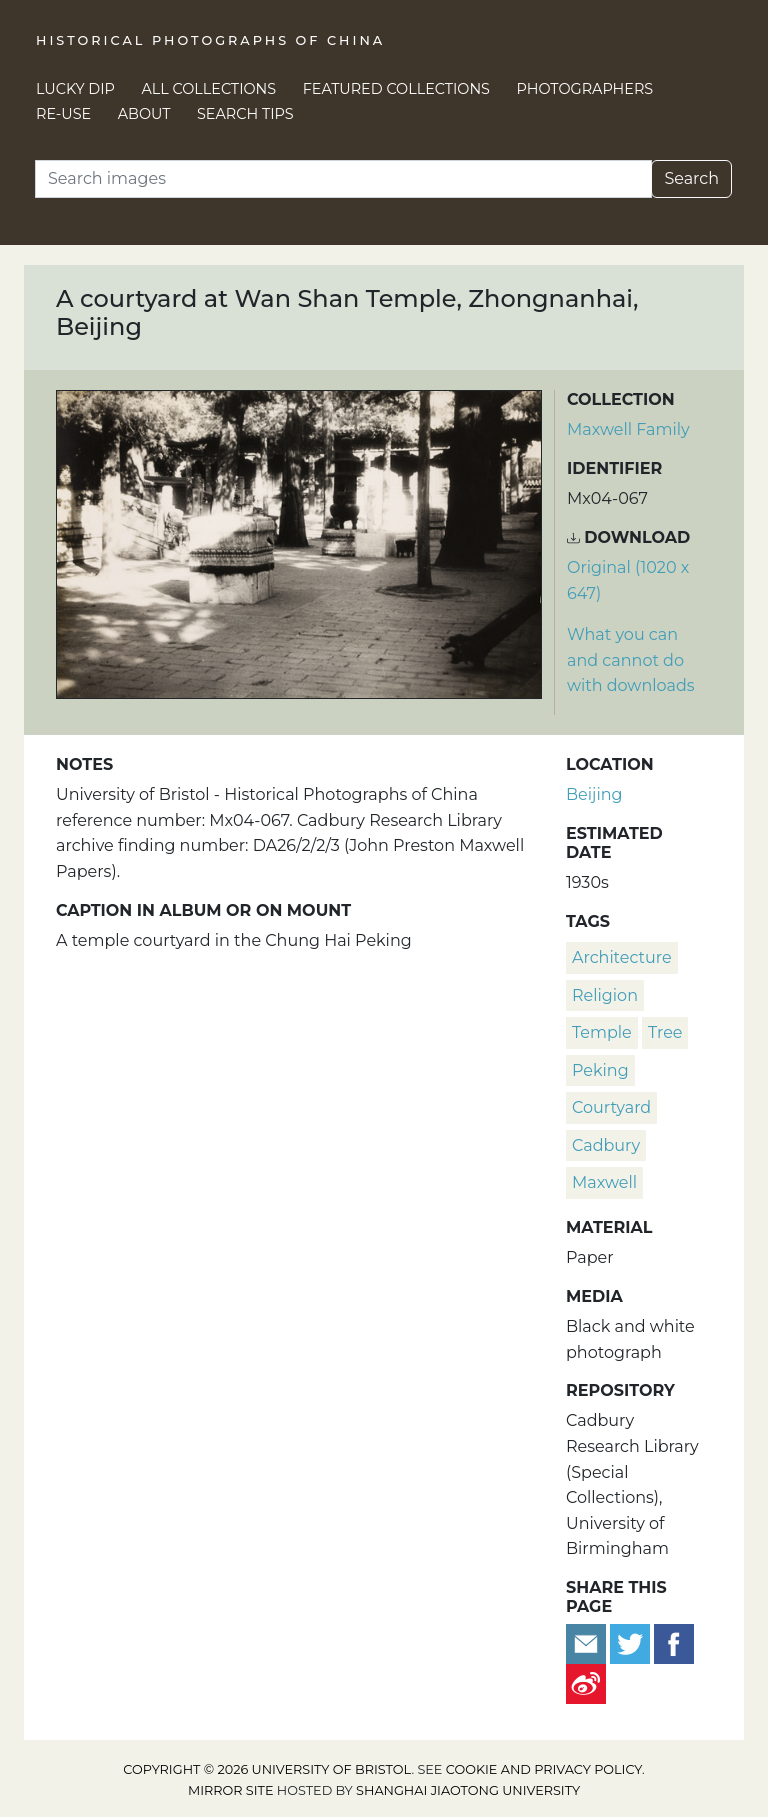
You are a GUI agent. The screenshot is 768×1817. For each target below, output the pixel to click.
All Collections (209, 89)
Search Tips (245, 114)
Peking (600, 1070)
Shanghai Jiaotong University (468, 1790)
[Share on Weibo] (586, 1683)
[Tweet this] (632, 1643)
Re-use (63, 114)
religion (605, 995)
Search (691, 178)
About (144, 114)
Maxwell (604, 1182)
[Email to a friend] (588, 1643)
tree (665, 1032)
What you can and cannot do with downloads (631, 660)
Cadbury (606, 1145)
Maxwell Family (628, 429)
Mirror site (231, 1790)
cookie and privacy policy (544, 1769)
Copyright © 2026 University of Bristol (267, 1769)
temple (602, 1032)
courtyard (611, 1107)
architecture (622, 957)
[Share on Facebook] (674, 1643)
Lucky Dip (75, 89)
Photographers (585, 89)
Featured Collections (396, 89)
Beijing (594, 794)
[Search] (343, 179)
